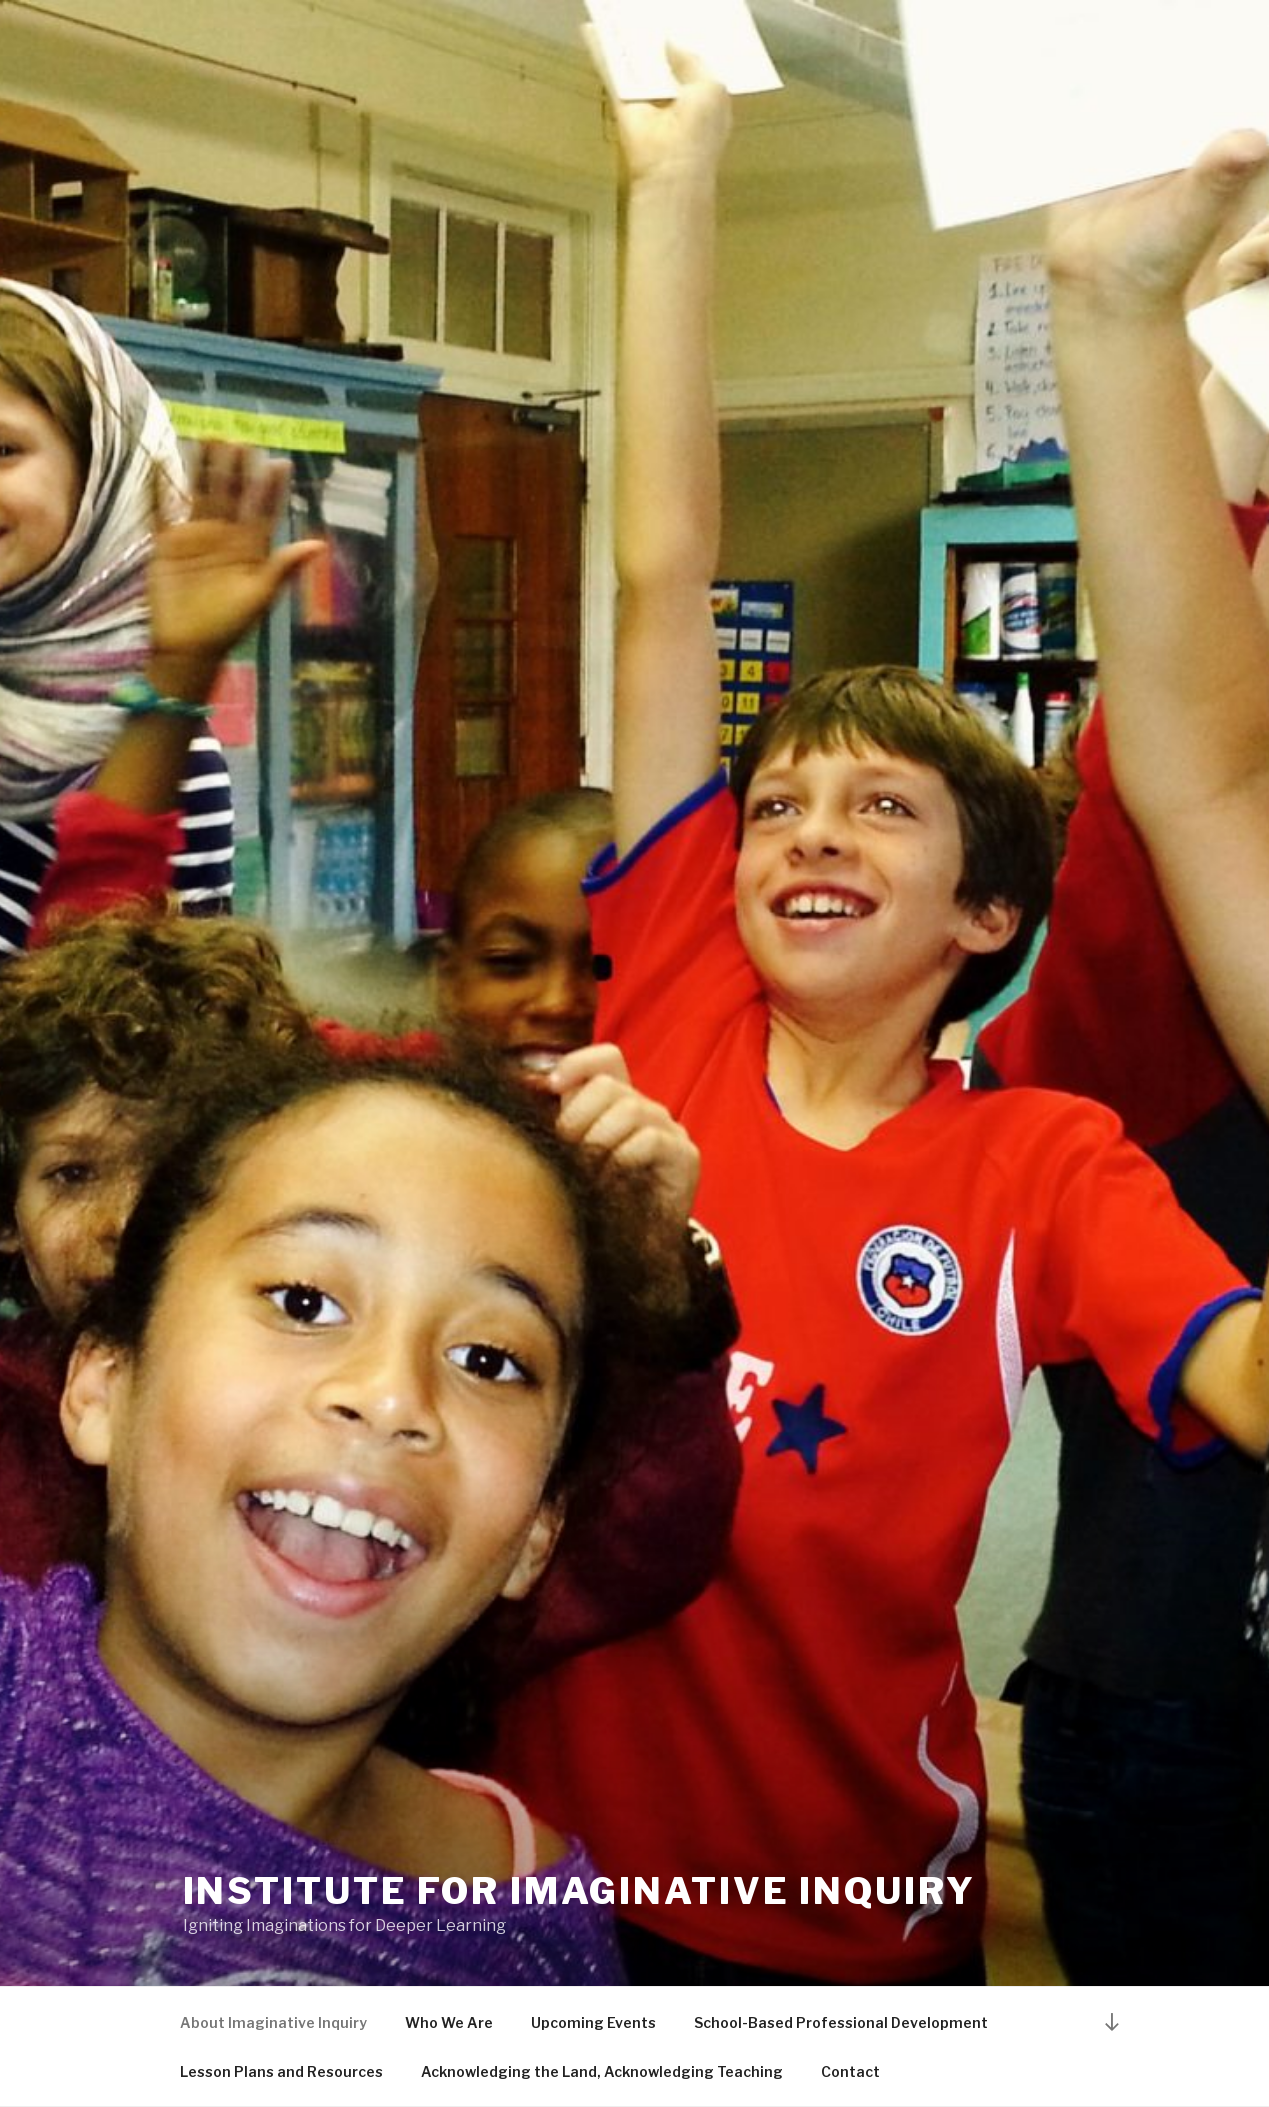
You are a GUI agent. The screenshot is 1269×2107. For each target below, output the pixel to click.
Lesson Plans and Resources (281, 2071)
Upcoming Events (593, 2022)
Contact (850, 2071)
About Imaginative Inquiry (273, 2022)
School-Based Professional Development (841, 2022)
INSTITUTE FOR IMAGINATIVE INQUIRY (579, 1891)
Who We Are (449, 2022)
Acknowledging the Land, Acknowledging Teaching (602, 2071)
